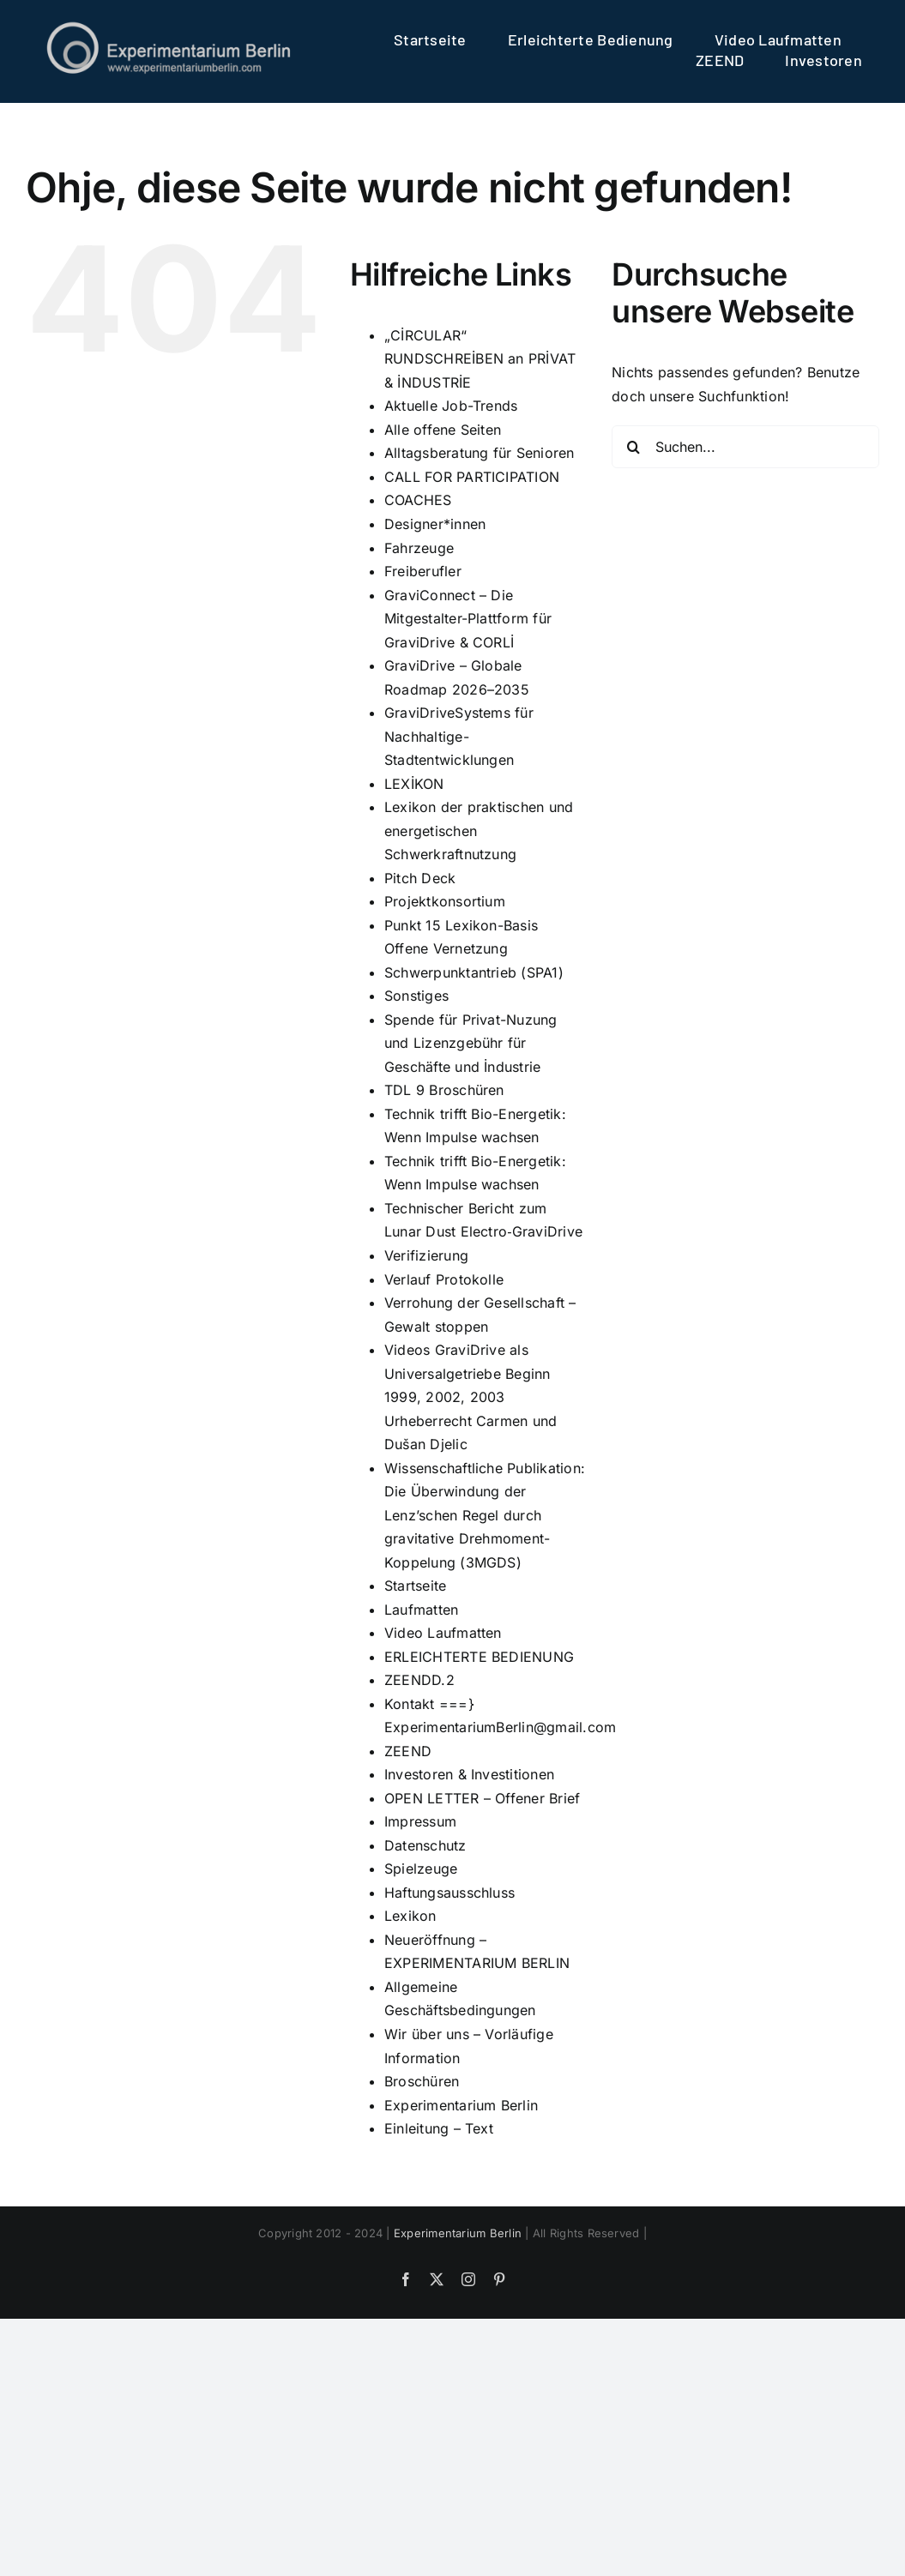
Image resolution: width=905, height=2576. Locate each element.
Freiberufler (423, 571)
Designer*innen (435, 524)
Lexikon (410, 1915)
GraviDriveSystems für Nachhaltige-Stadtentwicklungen (459, 736)
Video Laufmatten (443, 1632)
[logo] (168, 25)
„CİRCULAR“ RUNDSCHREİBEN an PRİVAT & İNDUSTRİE (480, 359)
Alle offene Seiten (442, 429)
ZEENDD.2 (419, 1679)
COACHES (418, 500)
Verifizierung (426, 1255)
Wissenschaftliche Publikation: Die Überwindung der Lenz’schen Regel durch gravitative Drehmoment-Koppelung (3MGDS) (484, 1515)
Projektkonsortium (444, 901)
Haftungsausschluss (449, 1892)
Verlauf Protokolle (444, 1279)
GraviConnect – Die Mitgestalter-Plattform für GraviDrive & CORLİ (468, 619)
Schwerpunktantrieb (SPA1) (474, 972)
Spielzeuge (420, 1868)
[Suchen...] (745, 446)
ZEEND (407, 1751)
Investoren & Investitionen (469, 1774)
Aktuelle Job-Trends (451, 405)
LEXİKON (414, 783)
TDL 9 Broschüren (444, 1089)
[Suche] (633, 446)
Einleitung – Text (438, 2128)
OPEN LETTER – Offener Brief (482, 1798)
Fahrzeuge (419, 548)
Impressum (420, 1821)
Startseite (415, 1585)
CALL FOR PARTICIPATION (471, 476)
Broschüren (421, 2081)
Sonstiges (416, 995)
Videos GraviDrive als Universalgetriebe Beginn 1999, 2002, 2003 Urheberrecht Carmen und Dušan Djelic (471, 1397)
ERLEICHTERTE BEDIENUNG (479, 1656)
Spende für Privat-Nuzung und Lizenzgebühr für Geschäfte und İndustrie (471, 1043)
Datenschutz (425, 1845)
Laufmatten (421, 1609)
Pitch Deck (420, 878)
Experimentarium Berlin (461, 2105)
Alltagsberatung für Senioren (479, 452)
